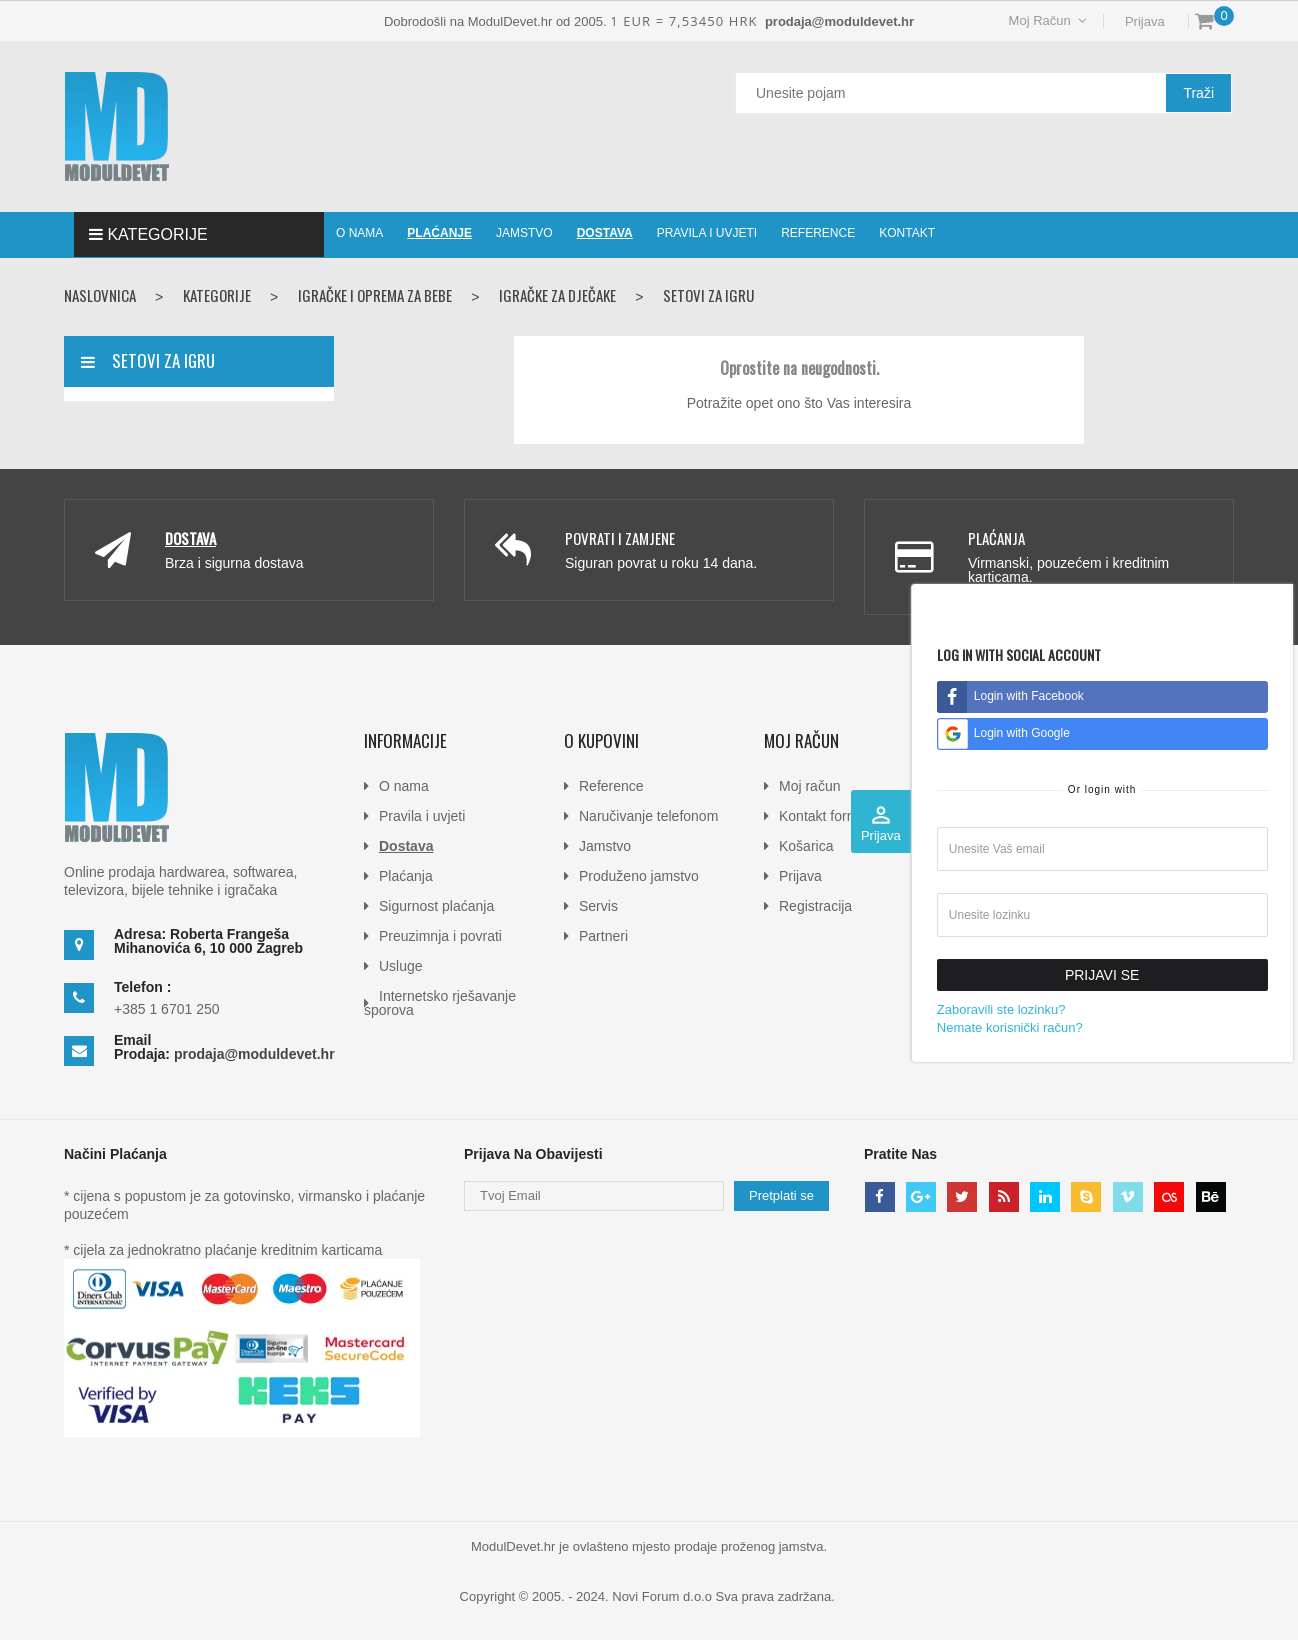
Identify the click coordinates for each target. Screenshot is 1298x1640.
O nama (404, 786)
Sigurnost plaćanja (436, 906)
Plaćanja (996, 538)
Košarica (806, 846)
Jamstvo (605, 846)
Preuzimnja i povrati (440, 936)
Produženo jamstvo (639, 876)
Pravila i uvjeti (422, 816)
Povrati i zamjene (620, 538)
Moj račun (809, 786)
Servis (598, 906)
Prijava (1143, 21)
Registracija (815, 906)
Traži (1198, 93)
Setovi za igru (163, 360)
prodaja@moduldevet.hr (254, 1054)
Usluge (401, 966)
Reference (611, 786)
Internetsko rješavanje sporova (440, 1003)
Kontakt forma (822, 816)
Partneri (603, 936)
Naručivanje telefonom (648, 816)
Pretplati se (781, 1195)
